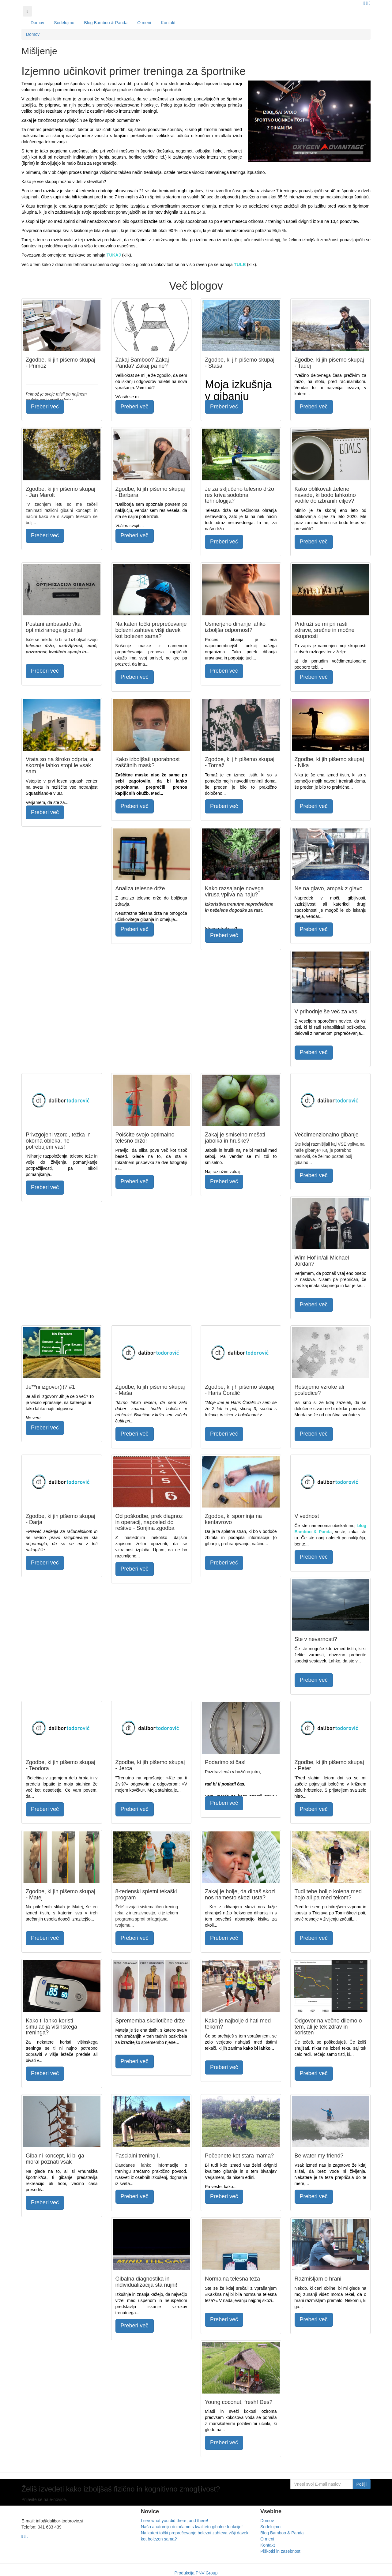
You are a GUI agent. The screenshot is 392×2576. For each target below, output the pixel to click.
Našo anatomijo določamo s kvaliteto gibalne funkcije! (192, 2526)
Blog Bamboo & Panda (106, 22)
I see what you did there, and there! (174, 2520)
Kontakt (168, 22)
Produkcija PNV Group (196, 2572)
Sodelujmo (64, 22)
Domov (37, 22)
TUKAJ (114, 255)
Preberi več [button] (45, 407)
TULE (240, 264)
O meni (144, 22)
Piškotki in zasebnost (280, 2551)
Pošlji (361, 2484)
